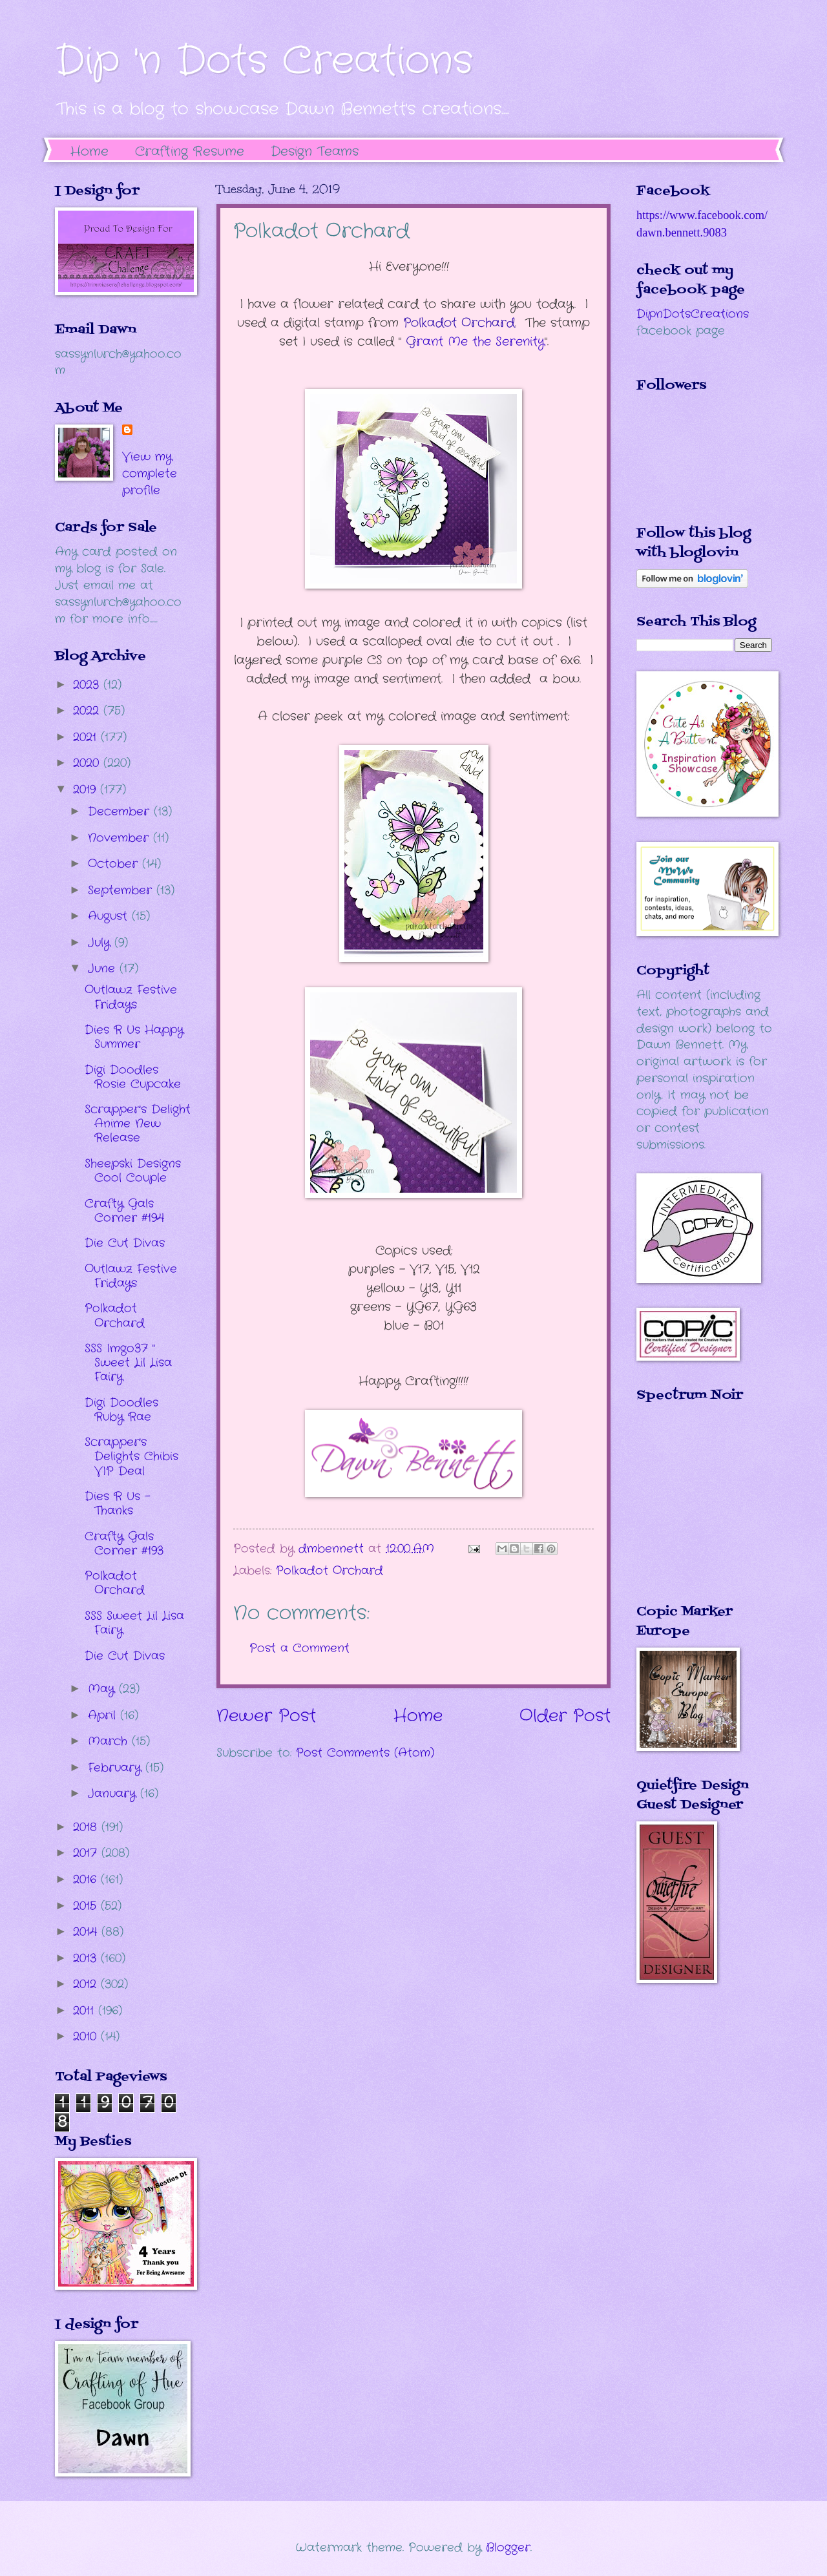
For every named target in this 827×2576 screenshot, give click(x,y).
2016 (87, 1879)
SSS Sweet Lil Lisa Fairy (134, 1623)
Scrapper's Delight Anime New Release (138, 1123)
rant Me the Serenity (475, 342)
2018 (87, 1827)
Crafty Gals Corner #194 (124, 1210)
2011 (85, 2010)
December (121, 811)
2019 (86, 789)
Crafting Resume (189, 151)
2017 (87, 1853)
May (103, 1689)
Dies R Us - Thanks (118, 1503)
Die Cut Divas (125, 1243)
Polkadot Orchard (459, 323)
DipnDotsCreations (692, 314)
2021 (87, 737)
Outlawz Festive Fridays (131, 996)
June (104, 968)
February (116, 1767)
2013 (87, 1958)
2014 (87, 1931)
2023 (88, 684)
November (120, 838)
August (110, 916)
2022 (88, 710)
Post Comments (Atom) (365, 1752)
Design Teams (315, 151)
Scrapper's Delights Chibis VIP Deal (131, 1456)
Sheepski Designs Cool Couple (133, 1170)
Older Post (565, 1716)
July (101, 942)
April (104, 1715)
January (114, 1793)
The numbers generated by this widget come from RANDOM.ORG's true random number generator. (688, 1512)
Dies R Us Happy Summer (134, 1036)
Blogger (508, 2547)
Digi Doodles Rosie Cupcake (133, 1077)
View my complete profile (149, 473)
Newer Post (266, 1716)
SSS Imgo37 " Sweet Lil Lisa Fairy (128, 1362)
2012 (87, 1984)
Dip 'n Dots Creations (264, 61)
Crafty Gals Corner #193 (124, 1543)
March (110, 1741)
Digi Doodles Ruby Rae (121, 1409)
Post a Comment (299, 1648)
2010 (87, 2036)
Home (89, 151)
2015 (87, 1906)
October (115, 863)
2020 (88, 763)
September (122, 890)
